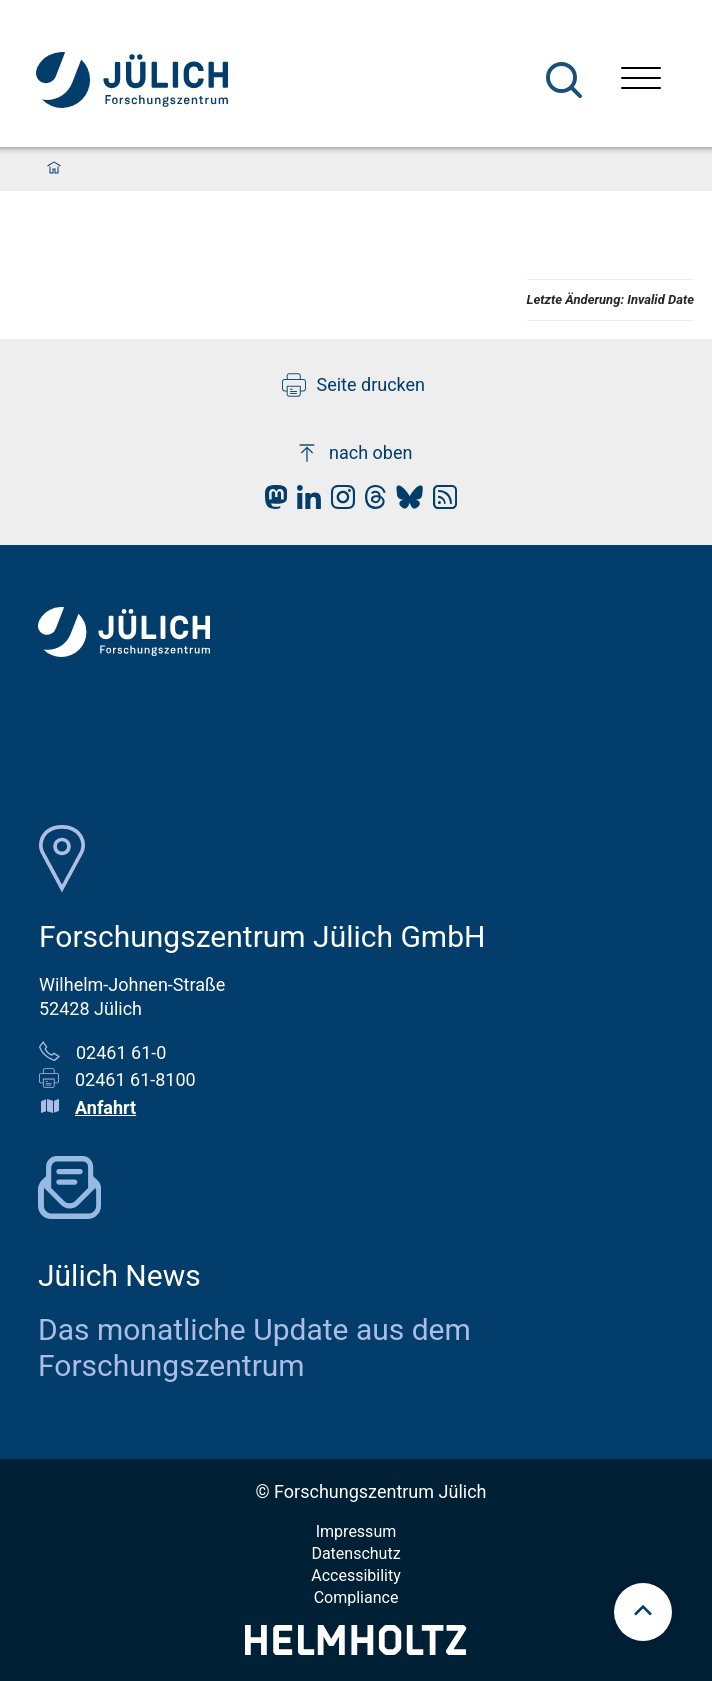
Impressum (356, 1531)
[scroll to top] (643, 1612)
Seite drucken (353, 385)
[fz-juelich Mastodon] (271, 502)
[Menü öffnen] (641, 80)
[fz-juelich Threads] (370, 502)
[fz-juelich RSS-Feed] (440, 502)
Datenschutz (355, 1553)
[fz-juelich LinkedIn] (304, 502)
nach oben (353, 453)
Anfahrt (105, 1107)
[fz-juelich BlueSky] (404, 502)
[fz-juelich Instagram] (338, 502)
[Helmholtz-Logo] (355, 1648)
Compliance (356, 1597)
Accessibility (356, 1575)
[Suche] (564, 80)
